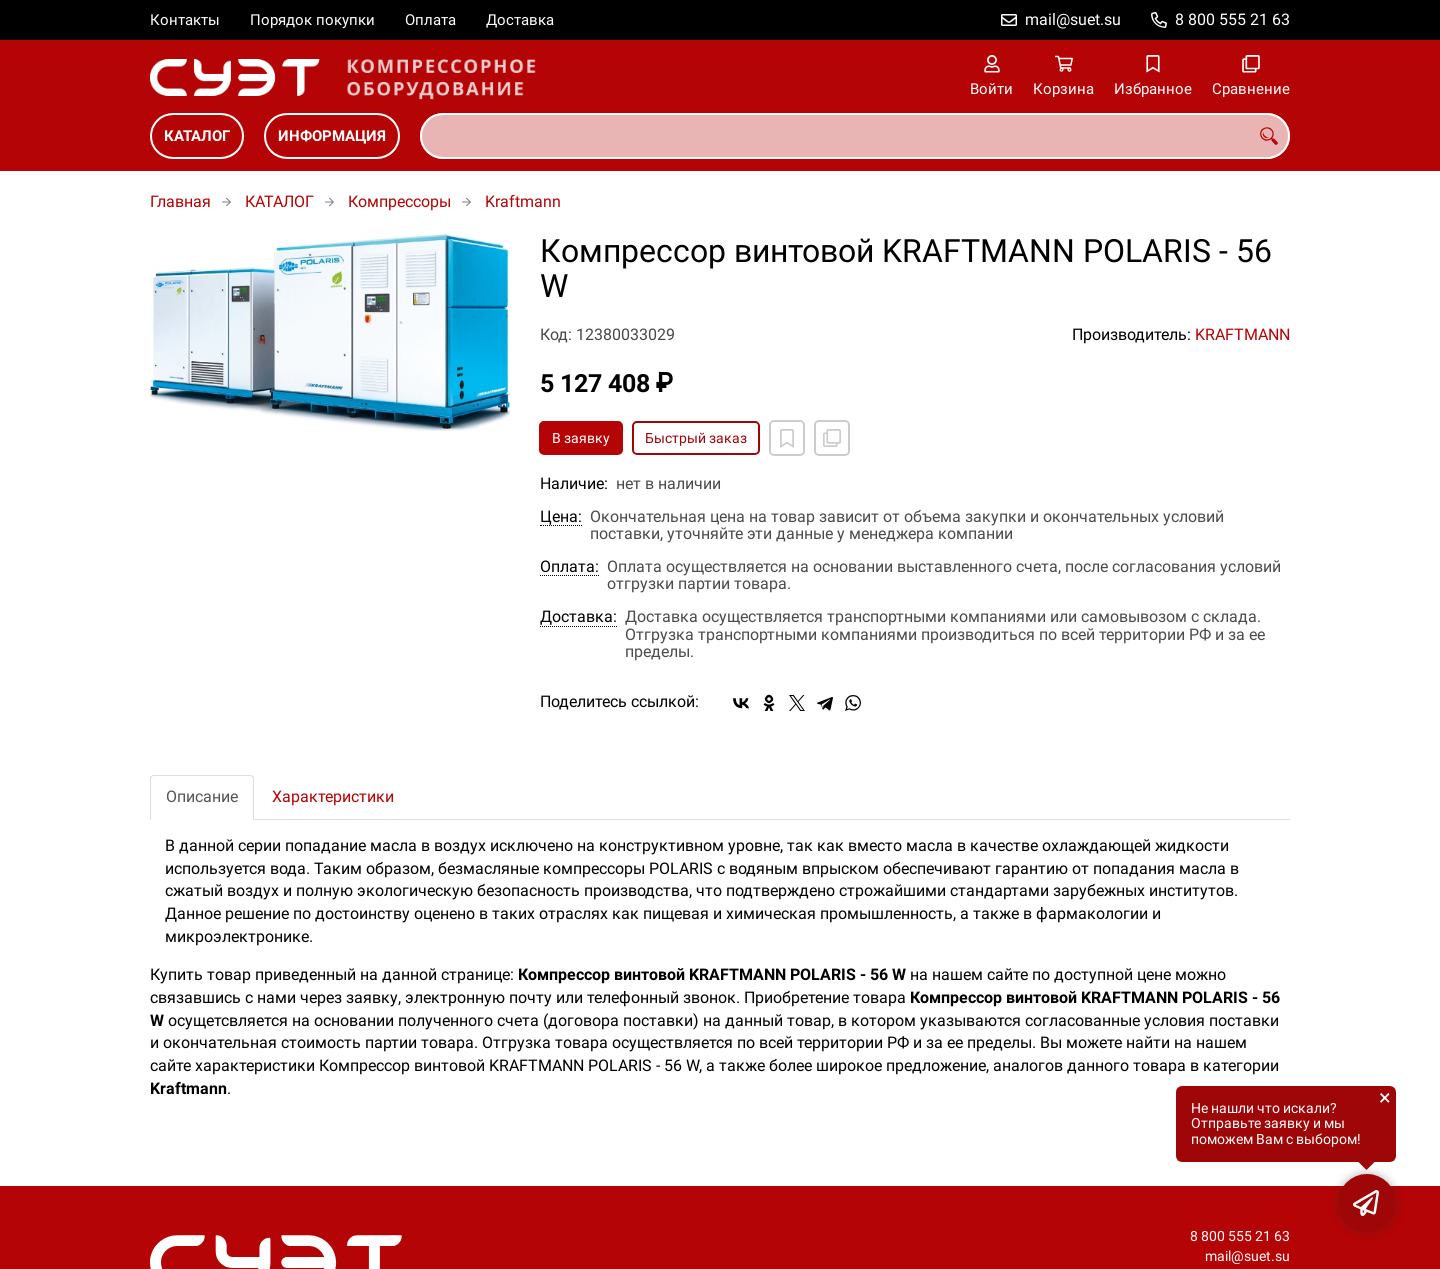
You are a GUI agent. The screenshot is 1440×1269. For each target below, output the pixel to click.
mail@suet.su (1073, 19)
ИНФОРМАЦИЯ (332, 136)
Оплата (430, 20)
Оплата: (569, 567)
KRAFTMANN (1242, 334)
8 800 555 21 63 (1232, 19)
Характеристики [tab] (333, 796)
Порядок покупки (312, 20)
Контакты (185, 20)
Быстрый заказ (696, 438)
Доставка (520, 20)
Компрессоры (399, 201)
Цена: (561, 517)
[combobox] (855, 136)
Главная (180, 201)
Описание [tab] (202, 796)
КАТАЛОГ (197, 136)
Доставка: (578, 617)
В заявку (581, 438)
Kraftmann (523, 201)
